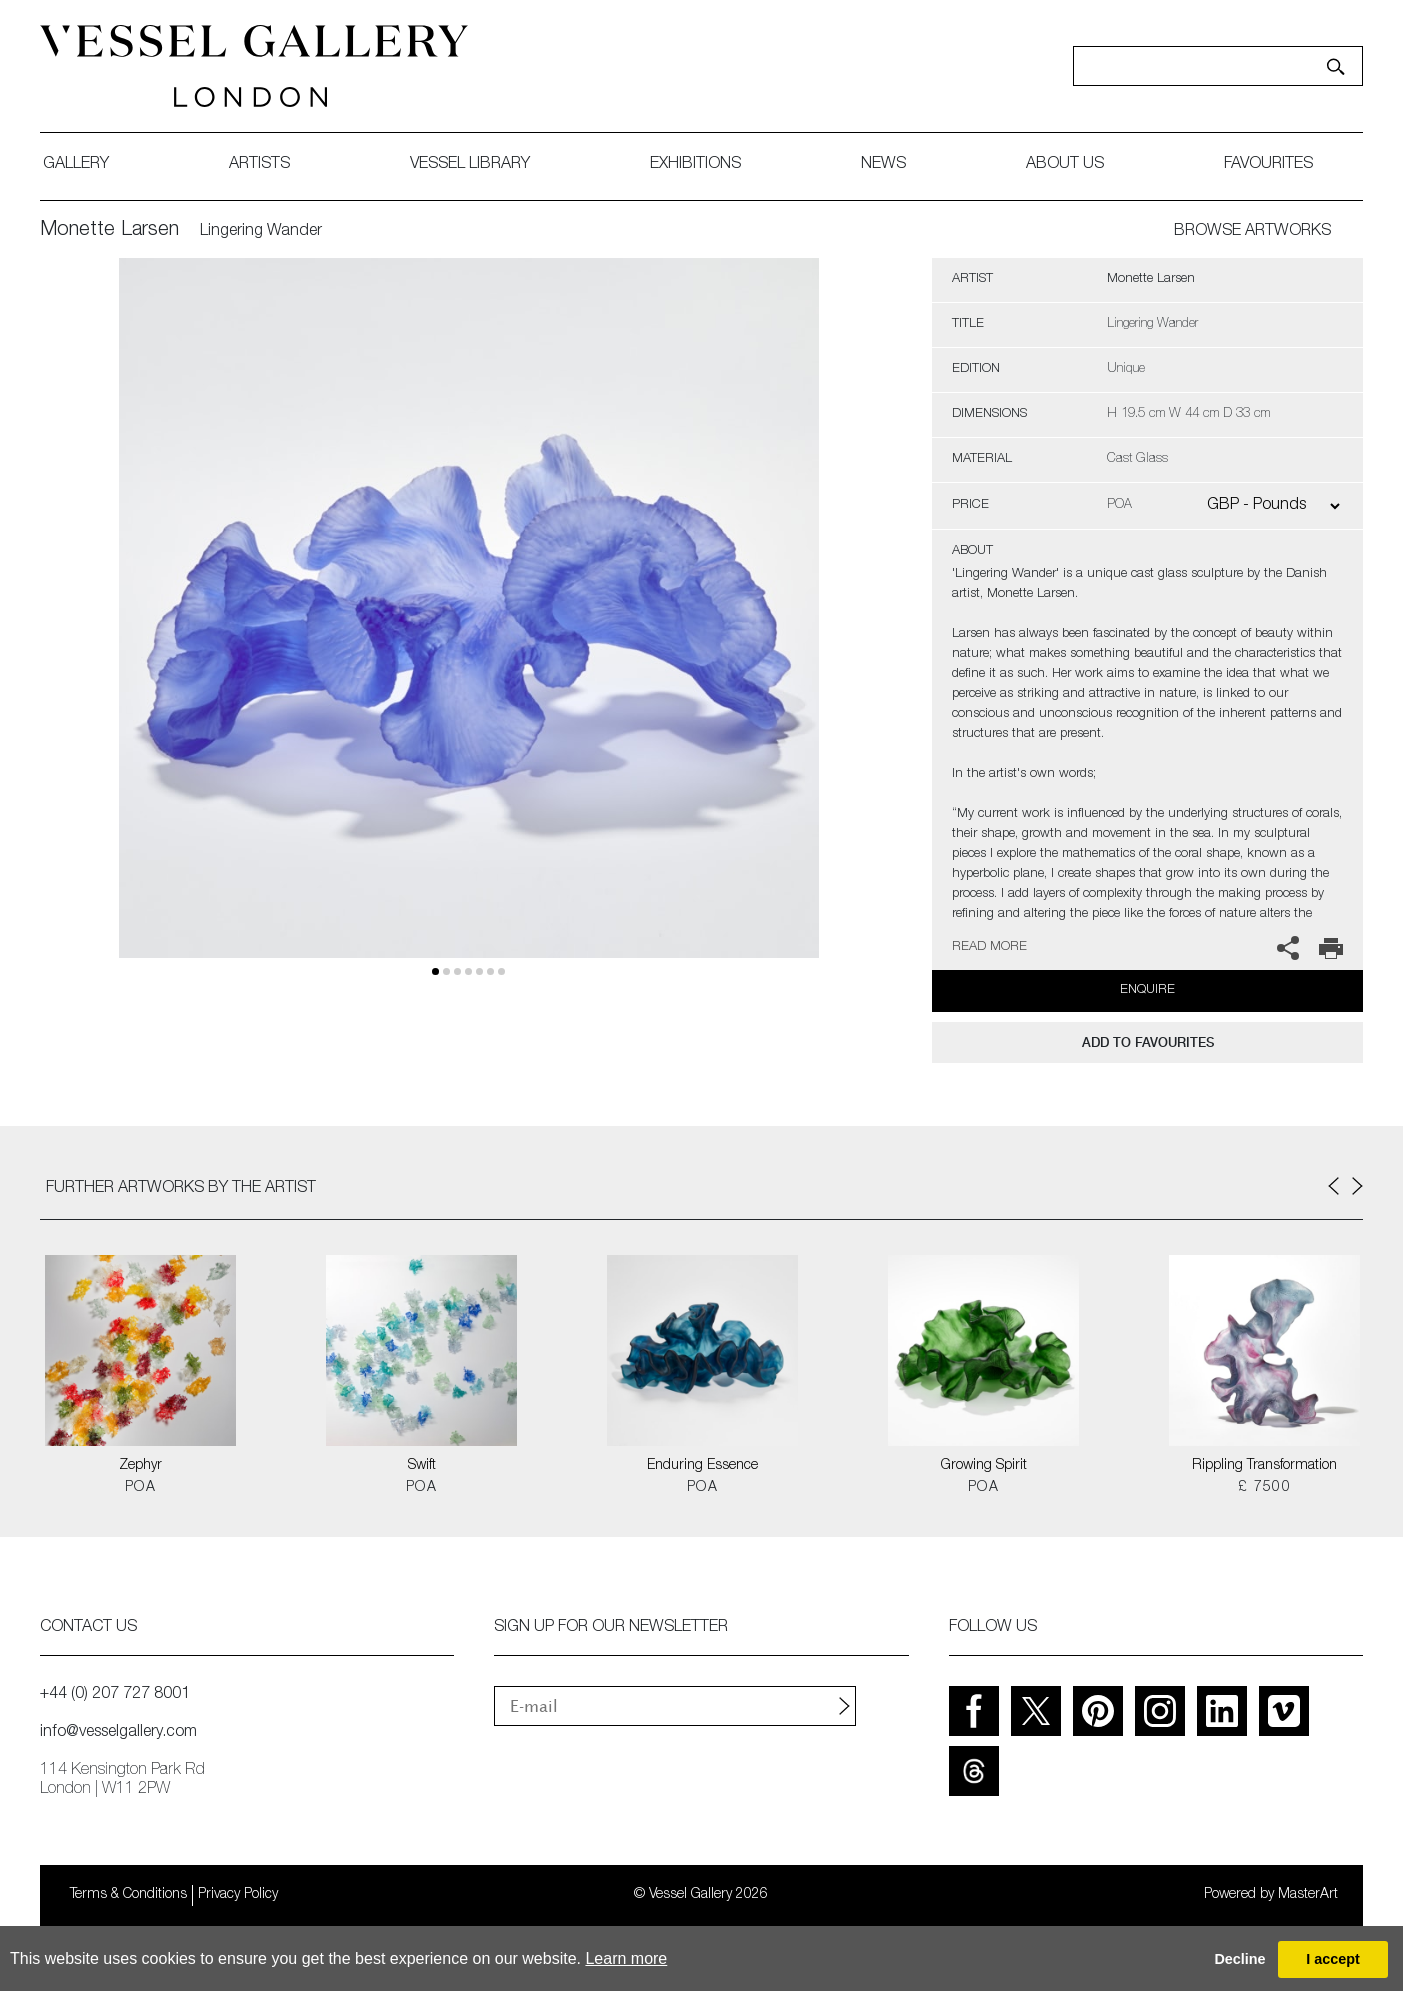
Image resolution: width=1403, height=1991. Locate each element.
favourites (1268, 165)
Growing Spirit (984, 1466)
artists (259, 165)
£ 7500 (1264, 1488)
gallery (76, 165)
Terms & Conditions (128, 1895)
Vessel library (470, 165)
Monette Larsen (109, 231)
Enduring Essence (702, 1466)
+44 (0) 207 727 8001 (115, 1695)
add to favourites (1148, 1042)
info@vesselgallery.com (118, 1733)
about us (1065, 165)
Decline (1239, 1959)
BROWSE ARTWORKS (1252, 232)
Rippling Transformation (1264, 1466)
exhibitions (695, 165)
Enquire (1147, 990)
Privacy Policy (238, 1895)
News (883, 165)
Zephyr (140, 1466)
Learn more (626, 1958)
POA (140, 1488)
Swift (422, 1466)
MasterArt (1308, 1895)
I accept (1333, 1959)
